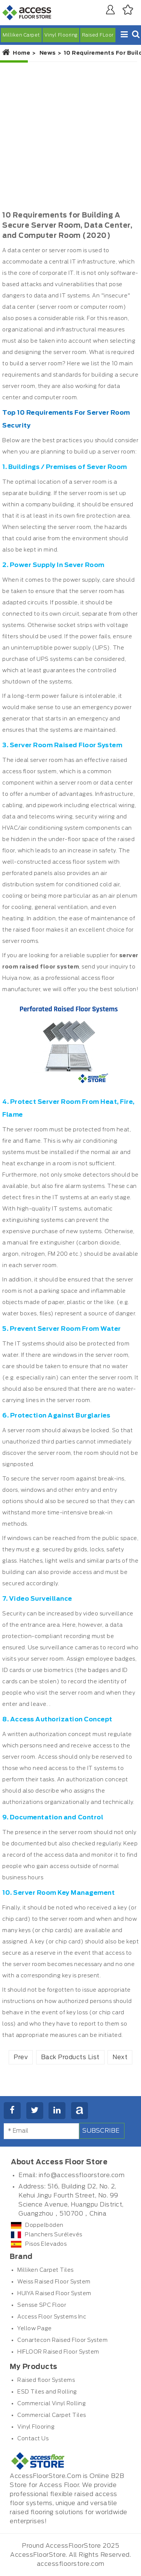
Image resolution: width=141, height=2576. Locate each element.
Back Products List (70, 2057)
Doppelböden (37, 2225)
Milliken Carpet (21, 35)
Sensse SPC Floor (41, 2305)
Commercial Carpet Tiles (51, 2415)
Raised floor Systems (46, 2380)
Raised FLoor (98, 35)
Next (119, 2057)
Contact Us (33, 2438)
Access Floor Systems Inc (51, 2317)
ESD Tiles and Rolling (47, 2392)
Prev (21, 2057)
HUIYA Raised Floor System (54, 2293)
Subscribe (101, 2131)
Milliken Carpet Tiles (45, 2270)
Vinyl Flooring (60, 35)
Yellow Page (34, 2328)
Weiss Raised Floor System (54, 2282)
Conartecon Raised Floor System (62, 2340)
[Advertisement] (70, 136)
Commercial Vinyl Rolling (51, 2403)
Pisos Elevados (39, 2244)
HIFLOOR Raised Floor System (58, 2352)
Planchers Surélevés (46, 2234)
